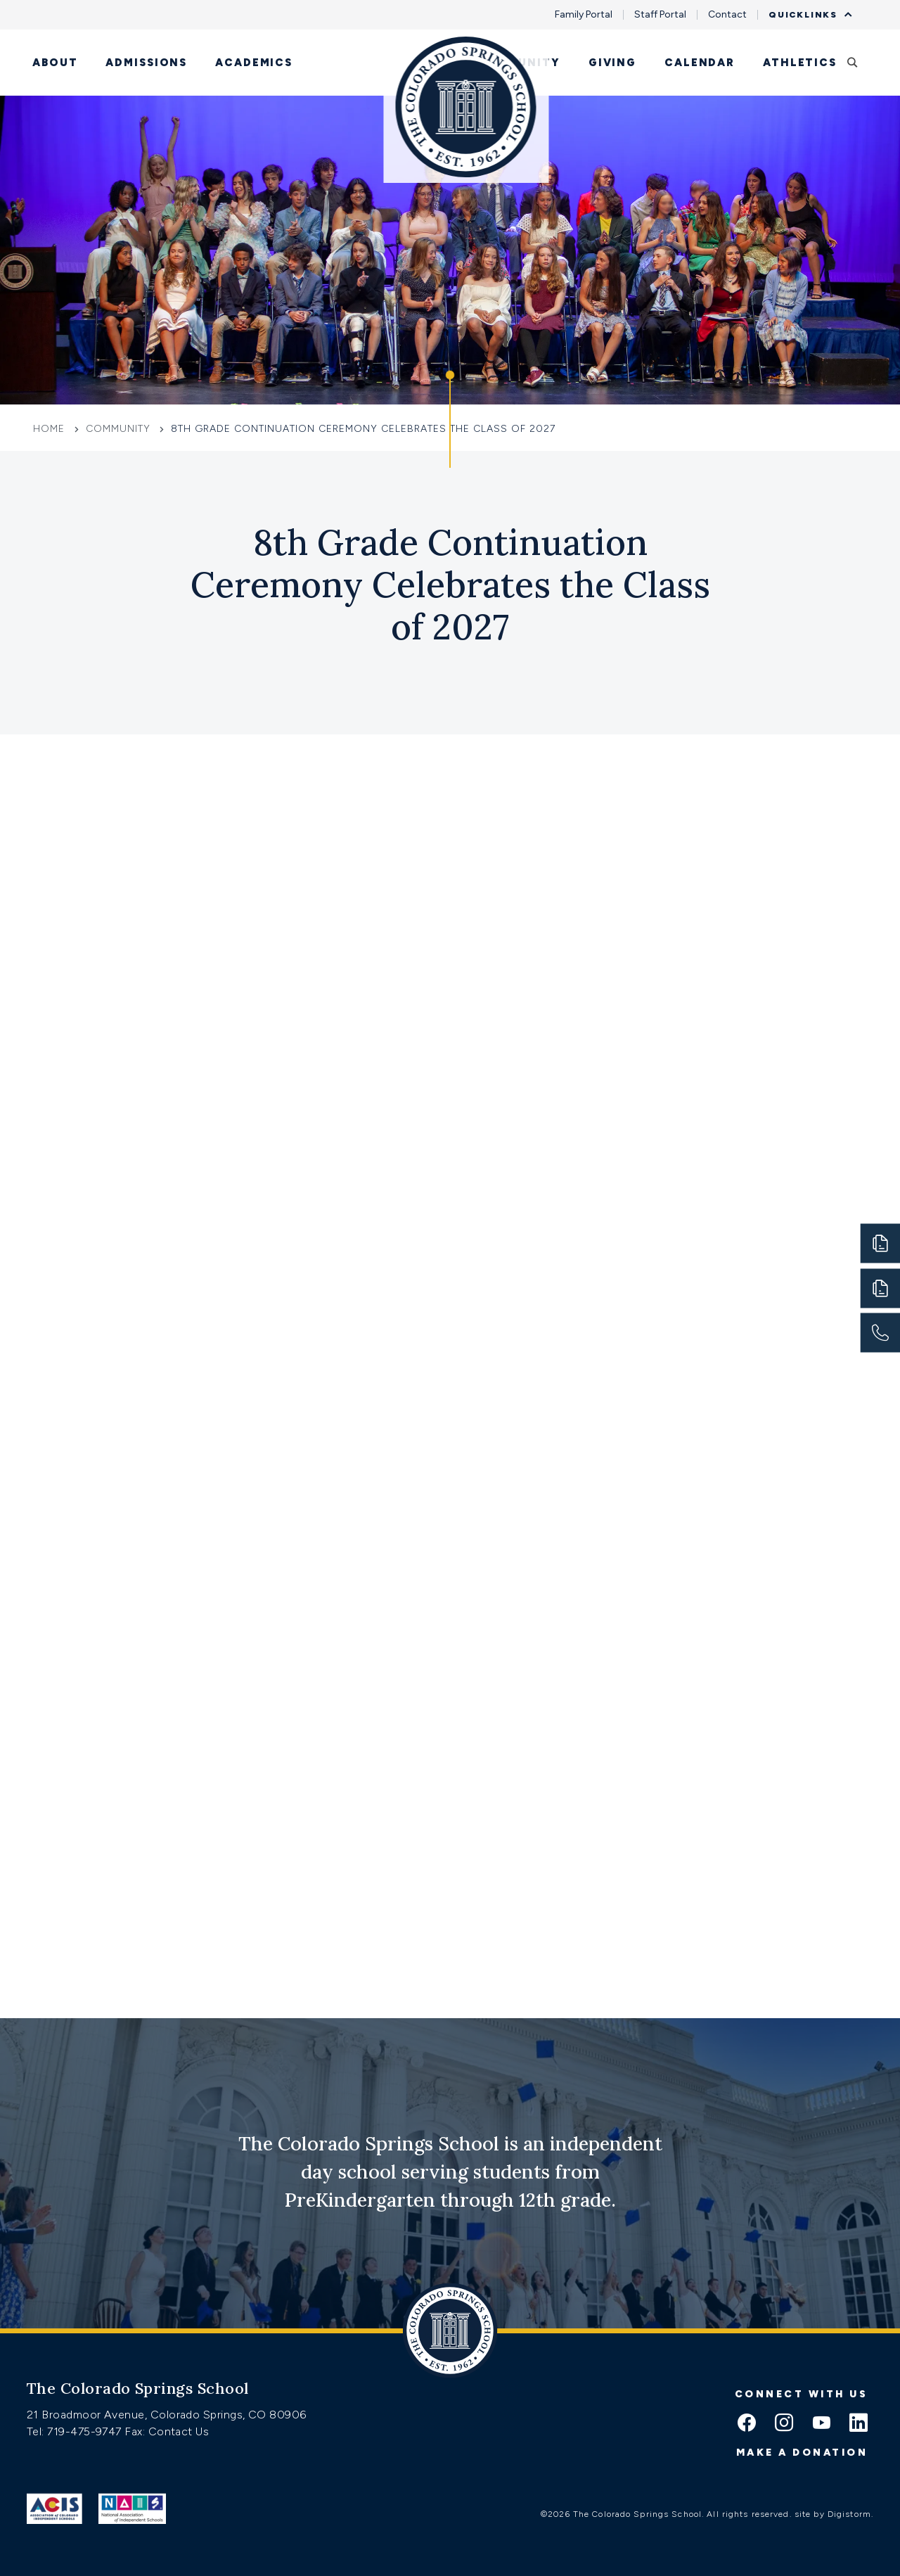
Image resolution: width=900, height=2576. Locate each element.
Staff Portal (660, 15)
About (54, 62)
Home (50, 429)
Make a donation (802, 2453)
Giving (612, 62)
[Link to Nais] (132, 2508)
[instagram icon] (784, 2424)
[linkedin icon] (858, 2424)
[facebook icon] (747, 2424)
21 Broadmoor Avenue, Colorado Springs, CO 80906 (167, 2414)
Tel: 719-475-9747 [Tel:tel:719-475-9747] (75, 2431)
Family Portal (583, 15)
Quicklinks (806, 15)
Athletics (800, 62)
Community (518, 62)
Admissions (146, 62)
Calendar (699, 62)
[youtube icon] (821, 2424)
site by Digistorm (833, 2514)
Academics (253, 62)
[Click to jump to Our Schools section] (450, 419)
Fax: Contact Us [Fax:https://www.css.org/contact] (166, 2431)
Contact (727, 15)
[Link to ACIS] (54, 2508)
